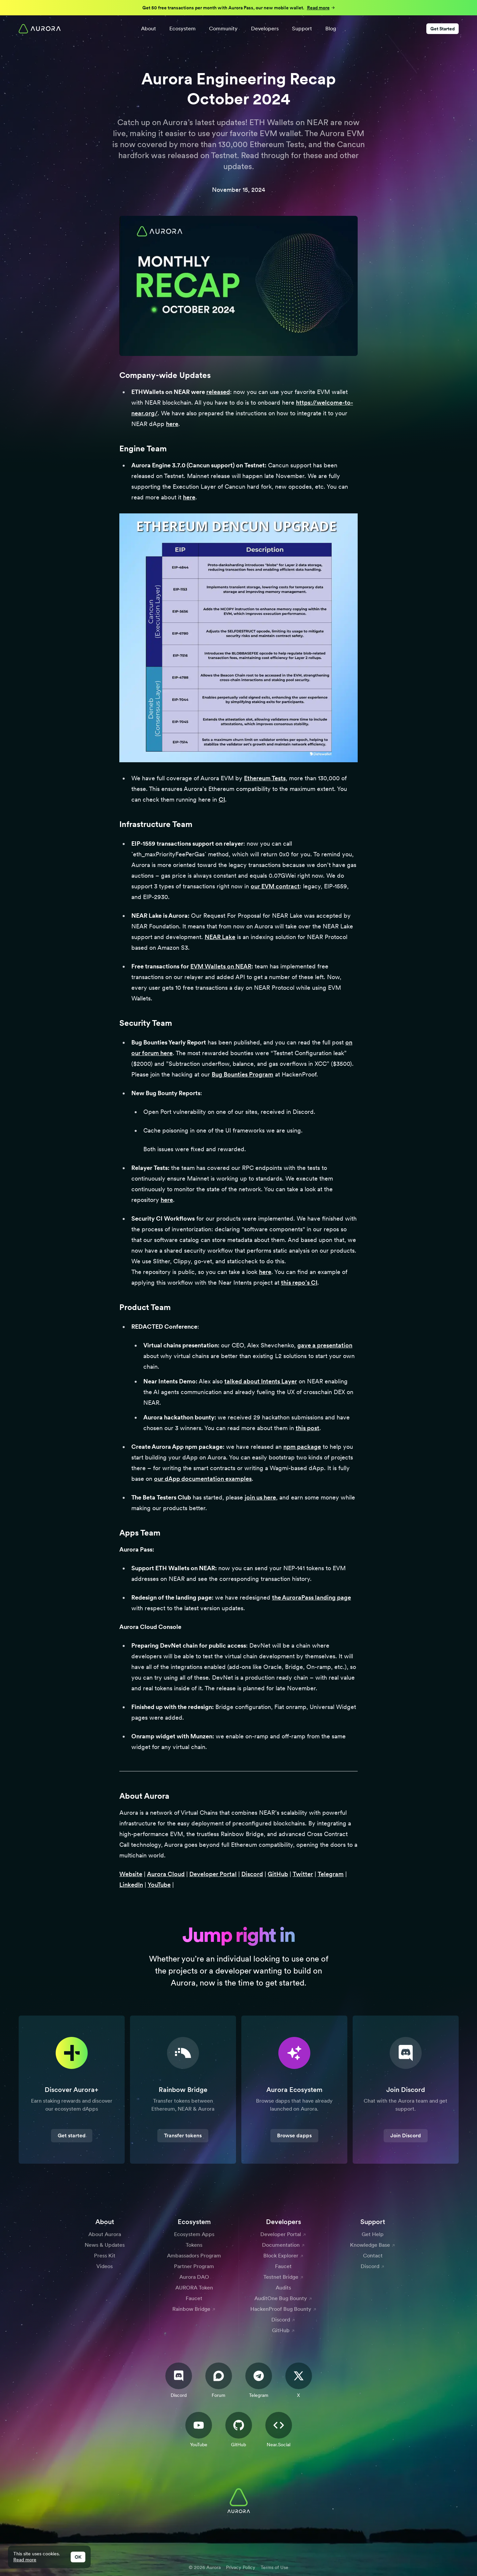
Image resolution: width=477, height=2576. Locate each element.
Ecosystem (182, 28)
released (218, 391)
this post (307, 1427)
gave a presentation (324, 1345)
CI (222, 799)
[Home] (40, 28)
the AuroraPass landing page (311, 1597)
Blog (330, 28)
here (172, 423)
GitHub (278, 1873)
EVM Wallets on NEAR (220, 966)
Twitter (303, 1873)
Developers (265, 28)
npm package (302, 1446)
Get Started (442, 28)
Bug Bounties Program (242, 1074)
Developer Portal (213, 1873)
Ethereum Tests (265, 778)
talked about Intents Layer (260, 1381)
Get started (72, 2135)
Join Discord (405, 2135)
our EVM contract (275, 886)
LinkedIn (131, 1884)
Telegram (331, 1873)
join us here (260, 1497)
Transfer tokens (183, 2135)
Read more (24, 2559)
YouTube (159, 1884)
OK (78, 2557)
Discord (252, 1873)
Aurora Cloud (166, 1873)
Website (130, 1873)
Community (223, 28)
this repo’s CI (299, 1282)
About (148, 28)
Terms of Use (274, 2567)
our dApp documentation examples (203, 1478)
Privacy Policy (240, 2567)
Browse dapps (294, 2135)
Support (302, 28)
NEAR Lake (220, 936)
